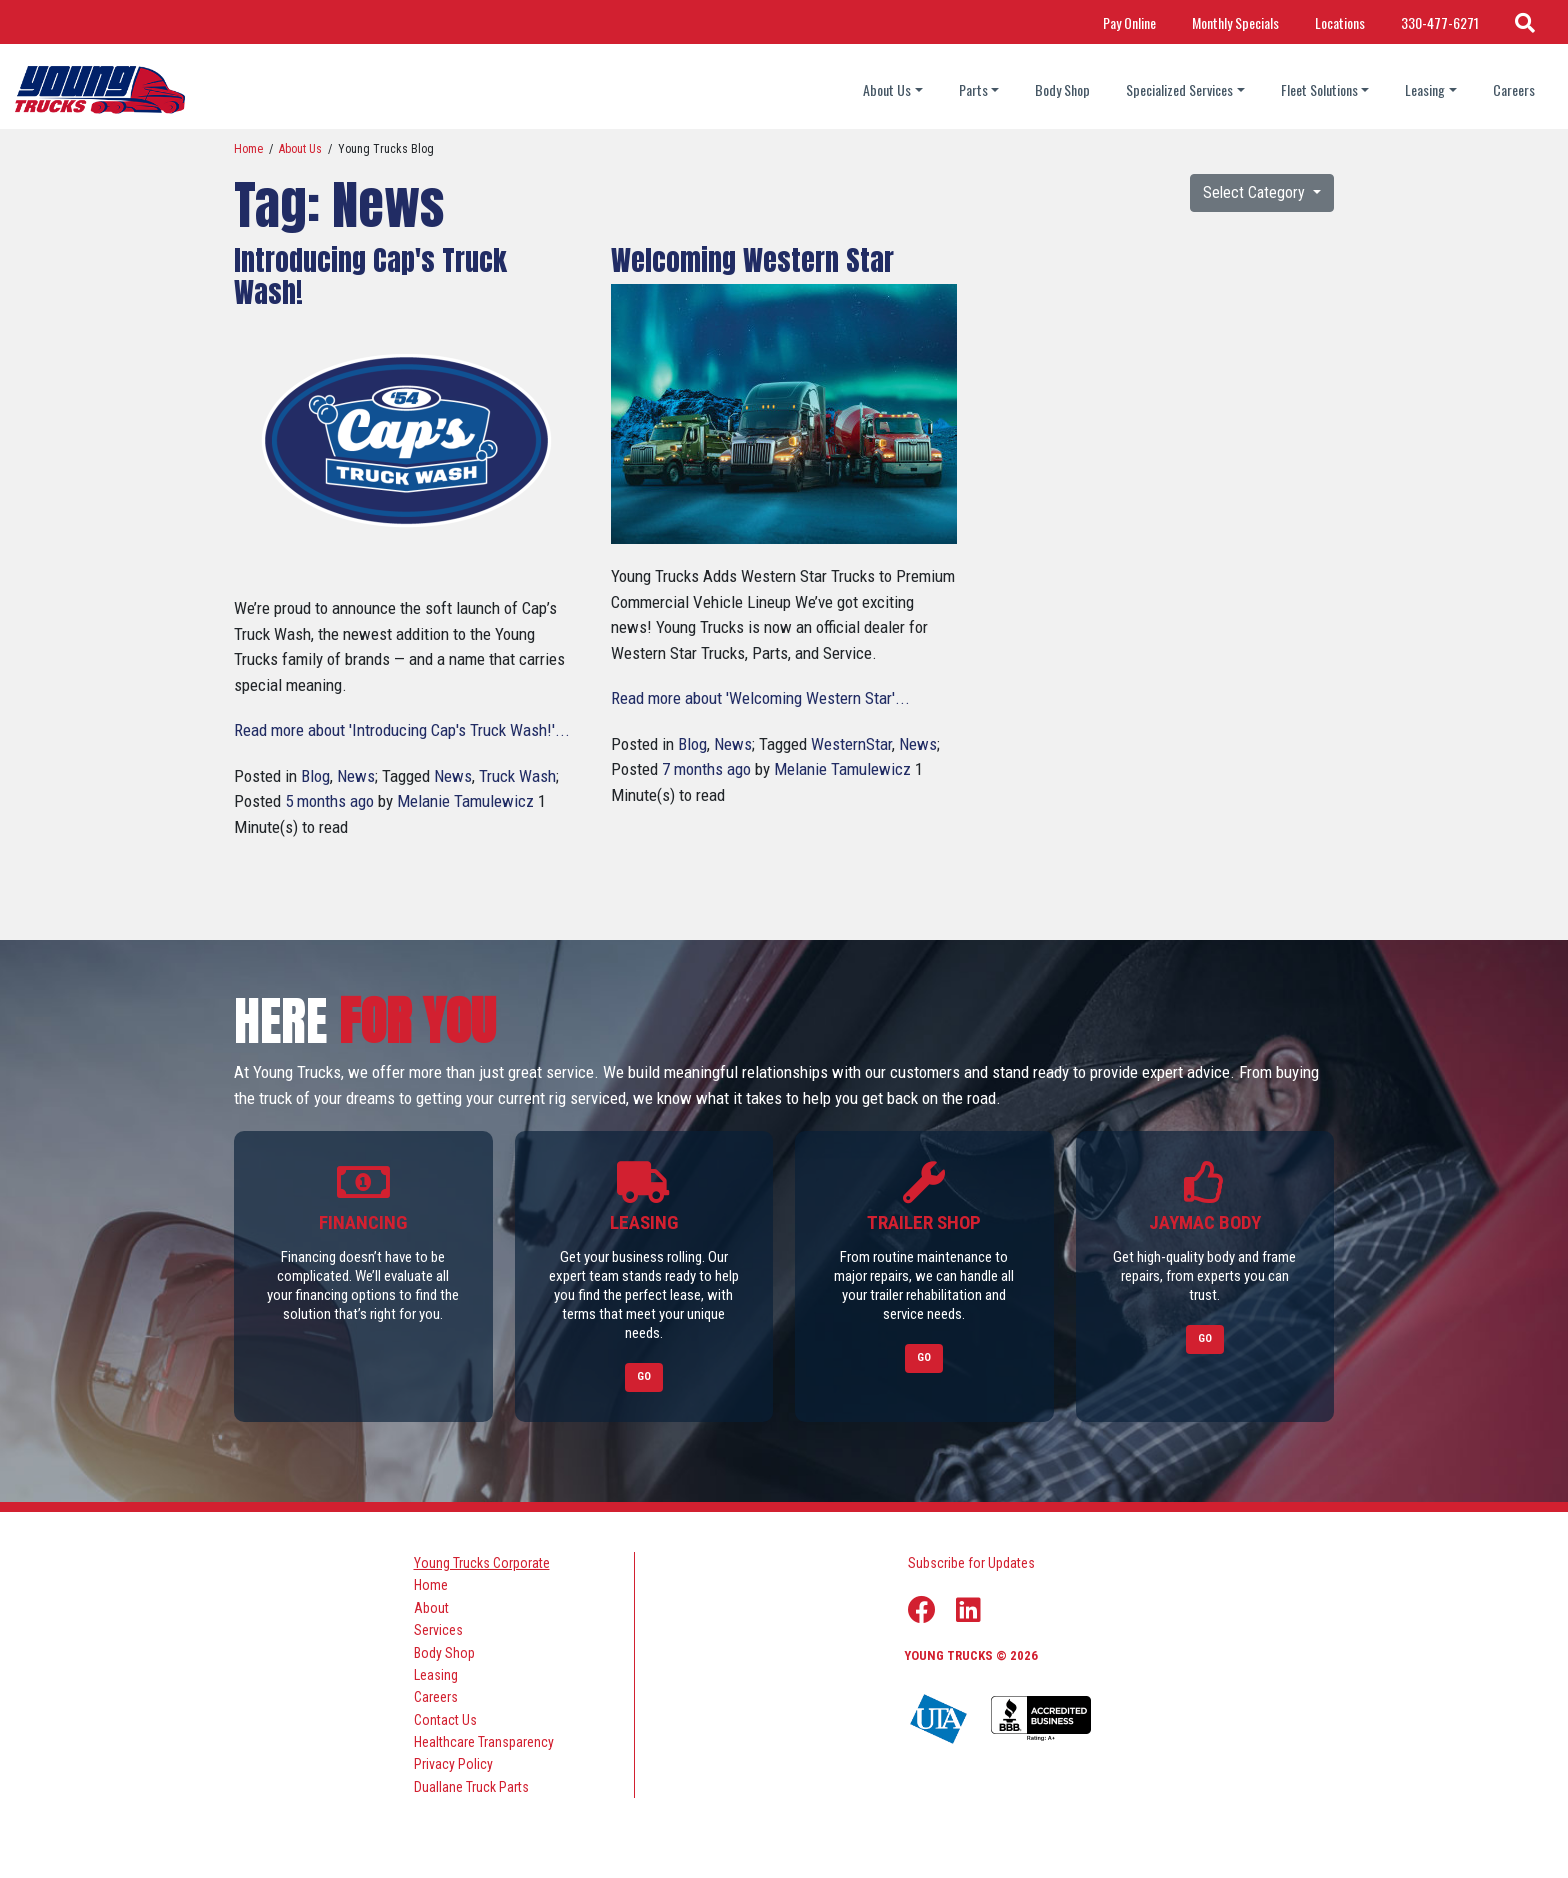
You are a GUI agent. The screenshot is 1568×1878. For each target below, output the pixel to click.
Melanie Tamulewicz (465, 801)
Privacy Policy (453, 1764)
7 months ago (706, 769)
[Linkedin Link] (968, 1610)
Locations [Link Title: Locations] (1340, 22)
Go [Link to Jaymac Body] (1205, 1338)
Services (438, 1630)
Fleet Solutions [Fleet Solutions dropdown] (1319, 89)
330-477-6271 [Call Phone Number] (1440, 22)
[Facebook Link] (922, 1610)
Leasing (436, 1674)
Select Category (1256, 192)
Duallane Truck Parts (471, 1786)
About (431, 1607)
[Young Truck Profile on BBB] (1041, 1719)
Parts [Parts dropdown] (973, 89)
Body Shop (1062, 89)
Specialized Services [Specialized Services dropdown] (1179, 89)
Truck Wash (517, 776)
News (356, 776)
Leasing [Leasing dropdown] (1425, 89)
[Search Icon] (1525, 22)
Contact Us (445, 1719)
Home (248, 149)
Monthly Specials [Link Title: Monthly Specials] (1235, 22)
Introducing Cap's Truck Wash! (370, 276)
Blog (315, 776)
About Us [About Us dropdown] (887, 89)
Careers (1514, 89)
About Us (300, 149)
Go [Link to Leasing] (644, 1376)
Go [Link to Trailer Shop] (924, 1357)
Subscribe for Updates (971, 1563)
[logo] (100, 89)
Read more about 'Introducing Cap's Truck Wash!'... (402, 730)
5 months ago (329, 801)
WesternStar (851, 744)
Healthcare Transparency (484, 1742)
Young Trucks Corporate (482, 1563)
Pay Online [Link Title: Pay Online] (1129, 22)
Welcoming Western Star (752, 260)
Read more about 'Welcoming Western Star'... (760, 698)
